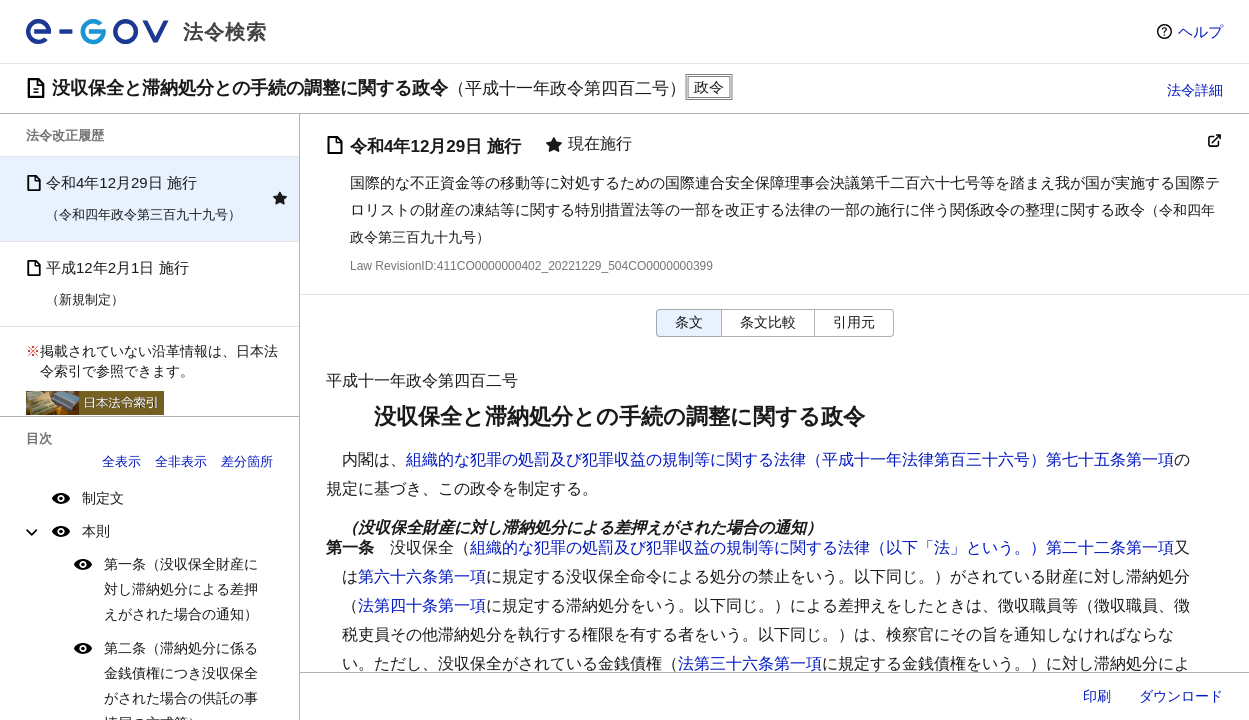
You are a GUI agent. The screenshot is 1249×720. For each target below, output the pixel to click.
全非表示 (181, 461)
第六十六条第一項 (422, 576)
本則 (96, 531)
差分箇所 (247, 461)
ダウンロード (1181, 696)
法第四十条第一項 (422, 605)
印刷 (1097, 696)
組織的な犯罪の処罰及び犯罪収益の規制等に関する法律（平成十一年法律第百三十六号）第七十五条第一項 (790, 459)
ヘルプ (1200, 31)
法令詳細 (1195, 90)
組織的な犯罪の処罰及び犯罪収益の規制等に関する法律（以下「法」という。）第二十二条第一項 (822, 547)
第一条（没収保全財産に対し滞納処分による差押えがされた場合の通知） (181, 589)
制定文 (103, 498)
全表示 (121, 461)
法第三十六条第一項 (750, 663)
